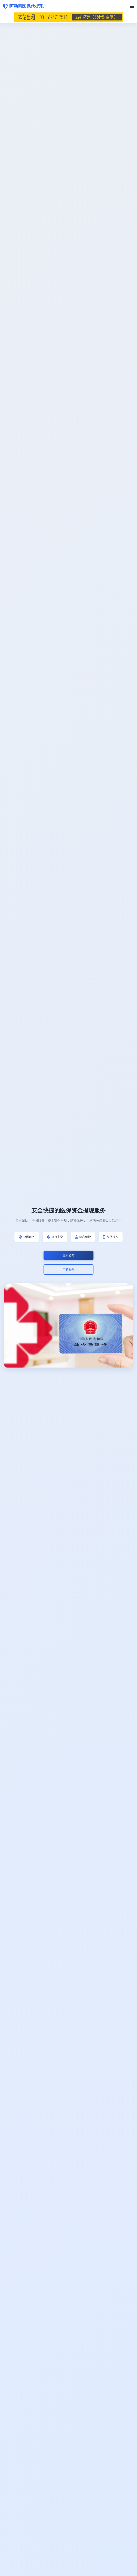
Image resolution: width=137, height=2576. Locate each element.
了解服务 (68, 1269)
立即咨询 (68, 1255)
